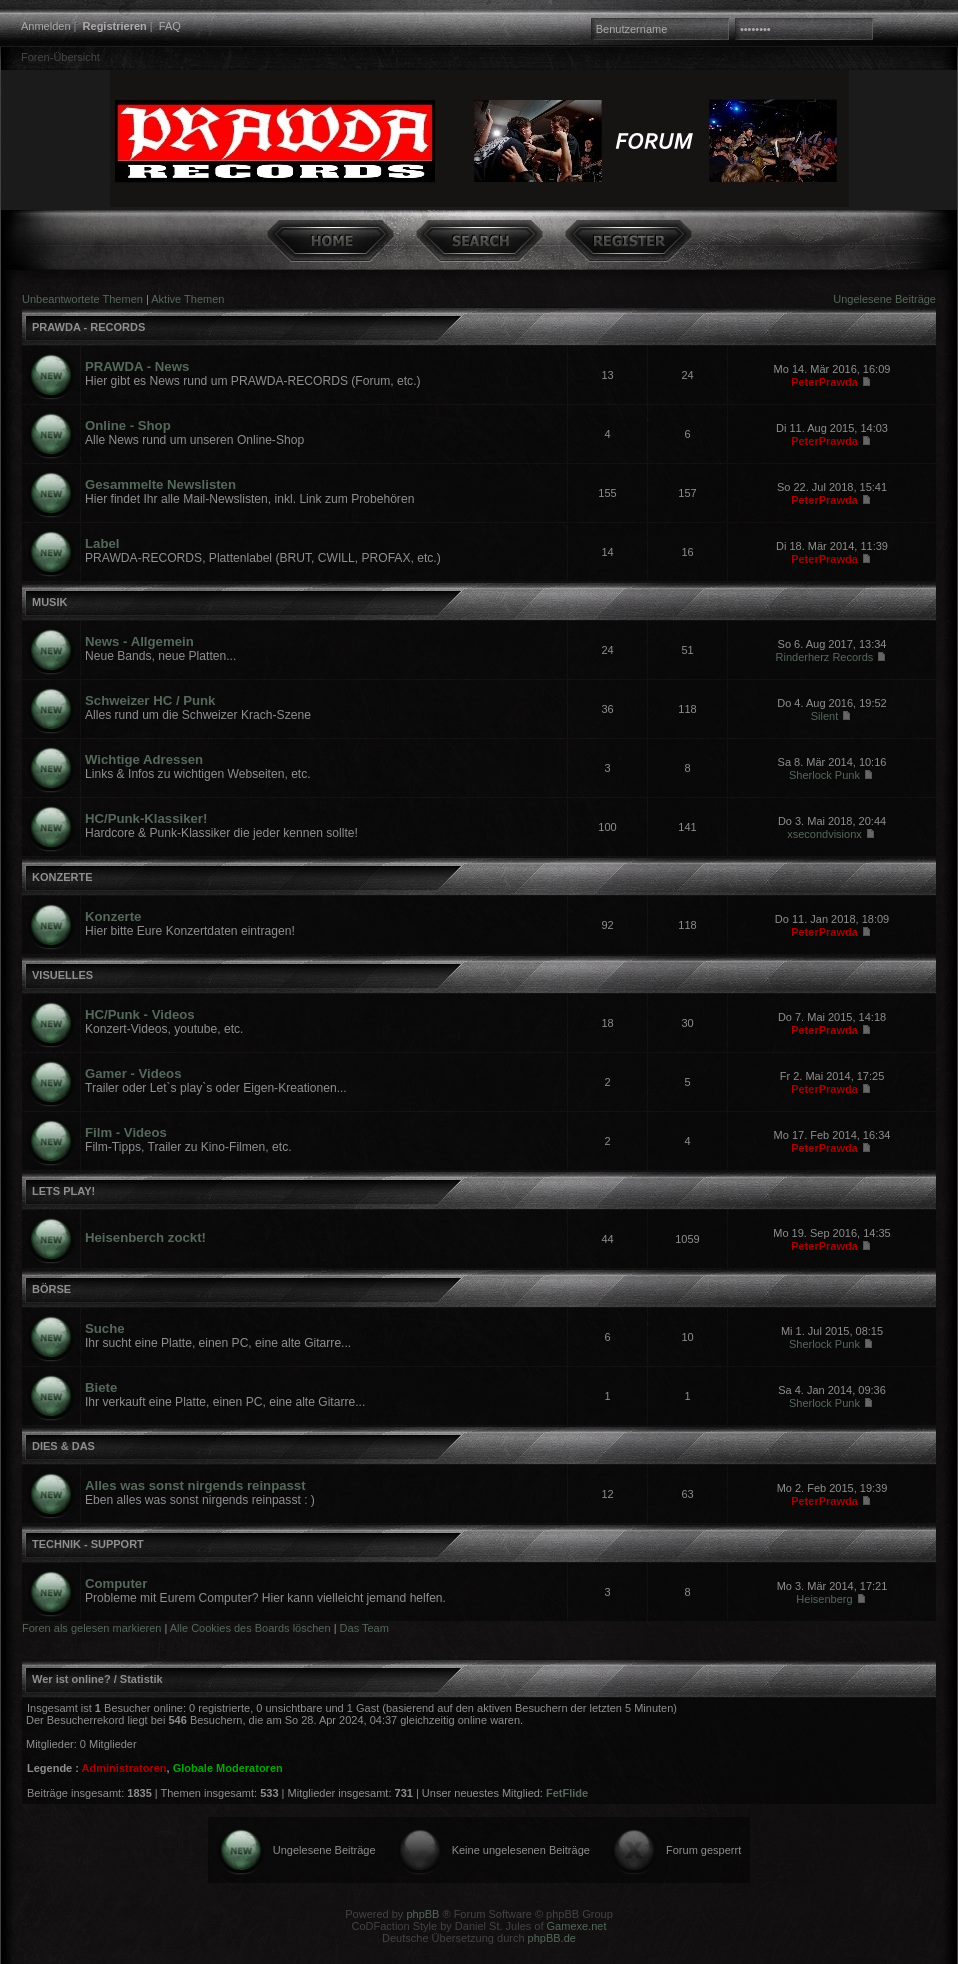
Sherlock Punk (824, 775)
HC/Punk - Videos (140, 1014)
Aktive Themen (187, 299)
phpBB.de (552, 1938)
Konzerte (113, 916)
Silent (825, 716)
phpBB (422, 1914)
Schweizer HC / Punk (150, 700)
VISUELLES (62, 975)
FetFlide (567, 1793)
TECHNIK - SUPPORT (88, 1544)
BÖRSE (51, 1289)
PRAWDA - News (137, 366)
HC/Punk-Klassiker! (146, 818)
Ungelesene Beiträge (884, 299)
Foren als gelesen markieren (91, 1628)
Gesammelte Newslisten (160, 484)
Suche (105, 1328)
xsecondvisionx (824, 834)
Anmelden (46, 26)
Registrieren (115, 26)
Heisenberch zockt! (145, 1237)
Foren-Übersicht (60, 57)
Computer (116, 1583)
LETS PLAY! (63, 1191)
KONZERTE (62, 877)
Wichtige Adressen (144, 759)
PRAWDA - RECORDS (88, 327)
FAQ (170, 26)
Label (102, 543)
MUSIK (49, 602)
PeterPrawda (824, 382)
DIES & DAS (63, 1446)
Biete (101, 1387)
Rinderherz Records (825, 657)
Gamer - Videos (133, 1073)
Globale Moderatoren (228, 1768)
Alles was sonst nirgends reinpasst (195, 1485)
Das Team (364, 1628)
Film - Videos (126, 1132)
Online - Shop (128, 425)
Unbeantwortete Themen (82, 299)
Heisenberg (824, 1599)
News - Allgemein (139, 641)
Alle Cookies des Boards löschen (250, 1628)
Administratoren (124, 1768)
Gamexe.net (577, 1926)
